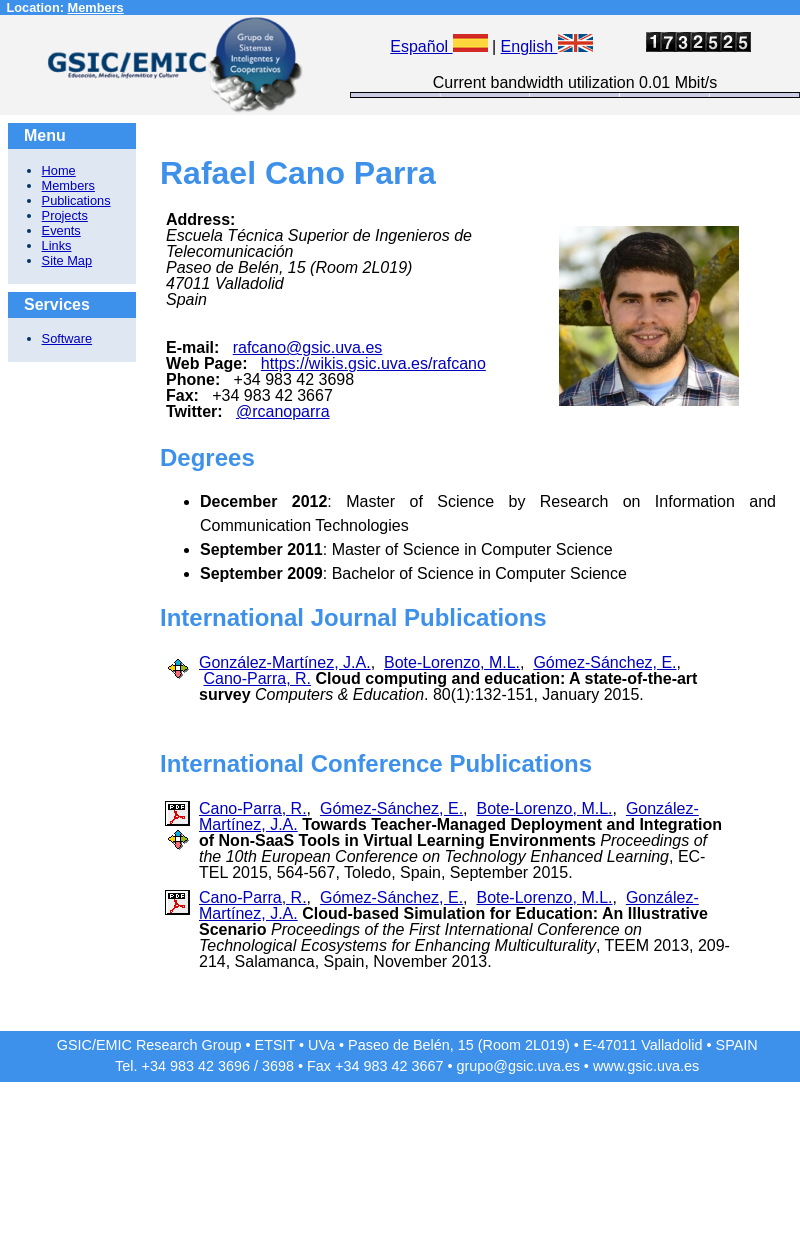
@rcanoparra (283, 411)
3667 (427, 1066)
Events (61, 230)
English (547, 46)
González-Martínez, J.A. (285, 662)
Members (96, 7)
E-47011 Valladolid (643, 1045)
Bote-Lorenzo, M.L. (452, 662)
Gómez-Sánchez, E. (604, 662)
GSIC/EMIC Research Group (149, 1045)
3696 (234, 1066)
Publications (76, 200)
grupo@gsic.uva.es (517, 1066)
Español (438, 46)
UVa (321, 1045)
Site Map (67, 260)
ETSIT (275, 1045)
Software (67, 338)
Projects (65, 215)
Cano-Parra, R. (257, 678)
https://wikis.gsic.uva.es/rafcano (373, 363)
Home (59, 170)
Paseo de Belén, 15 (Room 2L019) (459, 1045)
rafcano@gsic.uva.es (308, 347)
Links (57, 245)
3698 (278, 1066)
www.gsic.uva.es (646, 1066)
